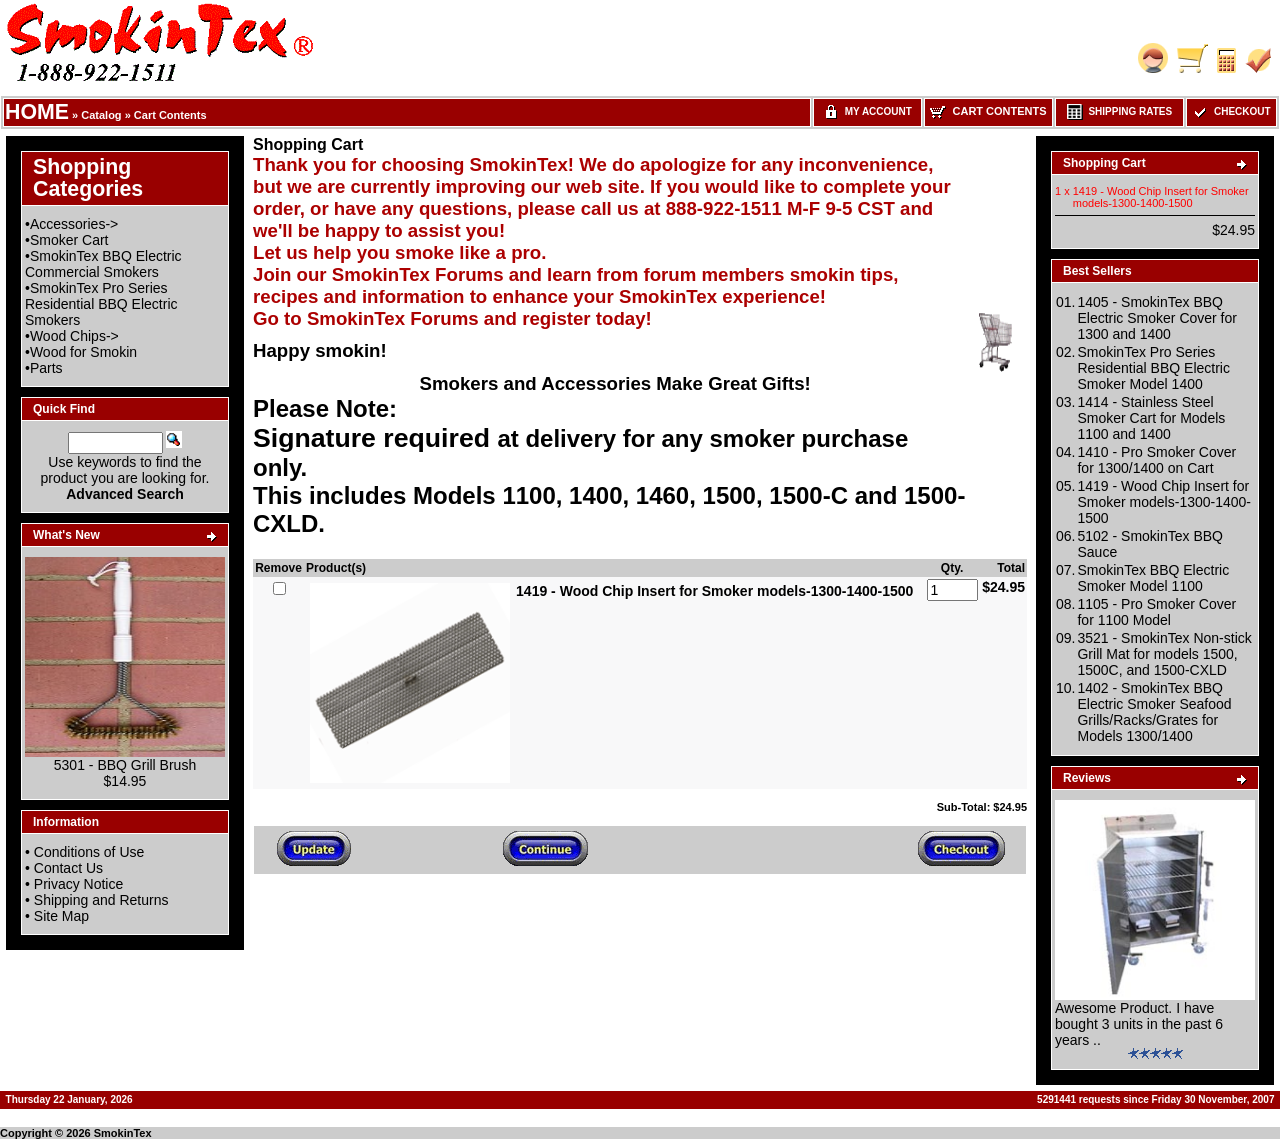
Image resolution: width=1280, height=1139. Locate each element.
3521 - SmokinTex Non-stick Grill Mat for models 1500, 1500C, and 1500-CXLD (1164, 654)
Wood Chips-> (74, 336)
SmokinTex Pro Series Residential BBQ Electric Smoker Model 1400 (1153, 368)
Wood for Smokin (83, 352)
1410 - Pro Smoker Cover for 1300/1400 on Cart (1156, 460)
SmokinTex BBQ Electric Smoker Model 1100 (1153, 578)
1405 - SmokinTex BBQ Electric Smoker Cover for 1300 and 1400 (1156, 318)
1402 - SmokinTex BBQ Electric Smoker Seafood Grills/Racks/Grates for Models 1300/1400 (1154, 712)
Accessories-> (74, 224)
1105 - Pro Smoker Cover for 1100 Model (1156, 612)
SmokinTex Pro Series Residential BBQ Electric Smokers (101, 304)
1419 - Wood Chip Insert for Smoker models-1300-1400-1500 (1164, 502)
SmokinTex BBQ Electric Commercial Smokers (103, 264)
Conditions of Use (89, 852)
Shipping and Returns (101, 900)
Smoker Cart (69, 240)
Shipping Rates (1119, 111)
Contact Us (68, 868)
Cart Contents (170, 115)
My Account (867, 111)
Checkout (1231, 111)
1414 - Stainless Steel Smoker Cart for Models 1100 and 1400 (1151, 418)
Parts (46, 368)
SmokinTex (123, 1133)
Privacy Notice (78, 884)
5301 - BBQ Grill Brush (125, 765)
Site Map (61, 916)
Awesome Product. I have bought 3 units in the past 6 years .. (1139, 1024)
